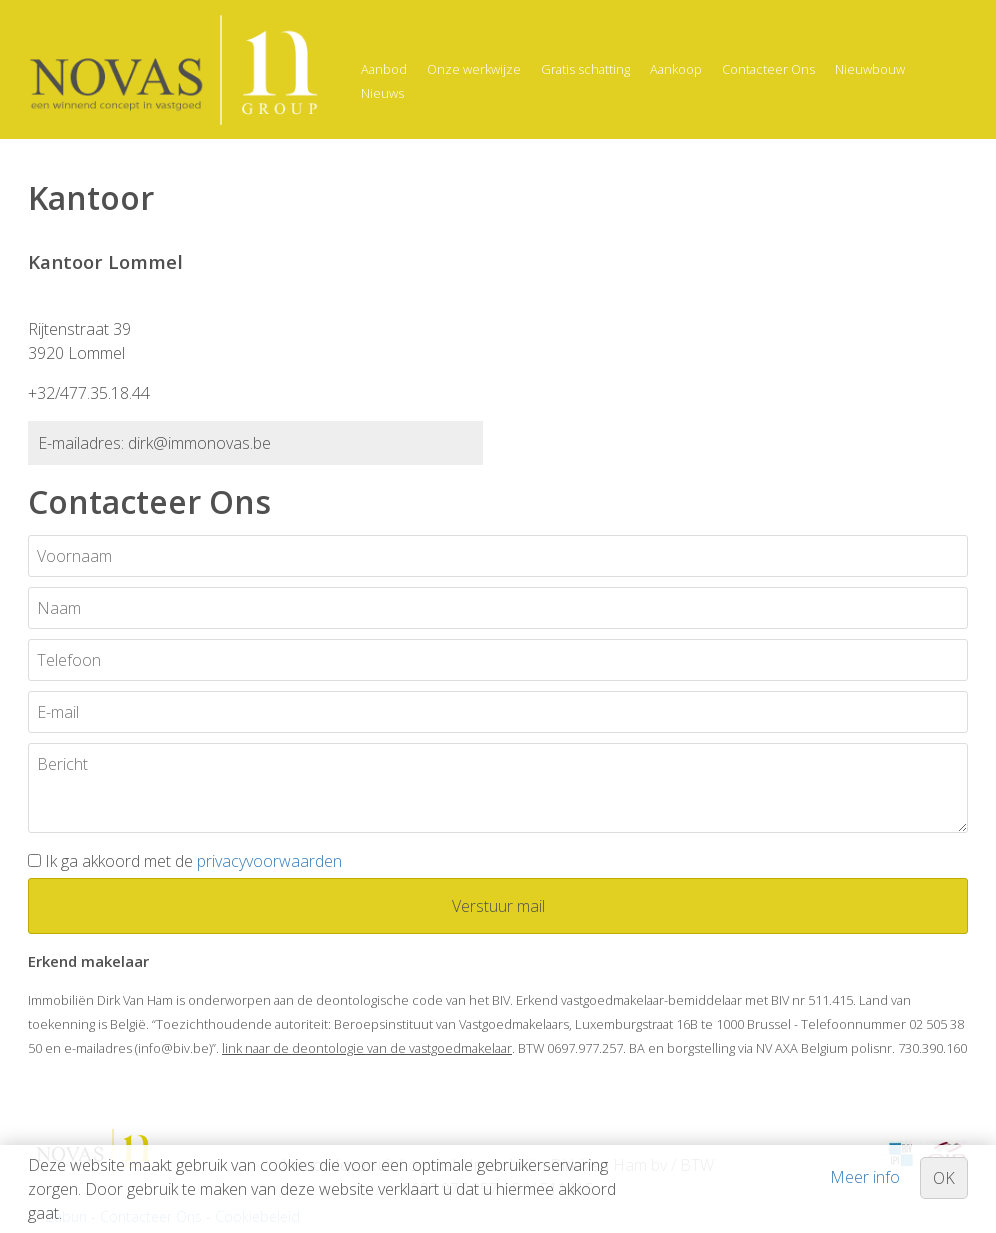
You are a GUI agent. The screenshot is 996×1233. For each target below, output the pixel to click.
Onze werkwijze (474, 69)
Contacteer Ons (768, 69)
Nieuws (382, 93)
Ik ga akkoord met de (193, 861)
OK (944, 1178)
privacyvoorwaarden (269, 861)
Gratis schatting (585, 69)
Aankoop (676, 69)
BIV (501, 1000)
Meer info (865, 1177)
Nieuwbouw (870, 69)
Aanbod (384, 69)
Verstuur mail (498, 906)
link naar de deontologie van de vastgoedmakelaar (367, 1048)
